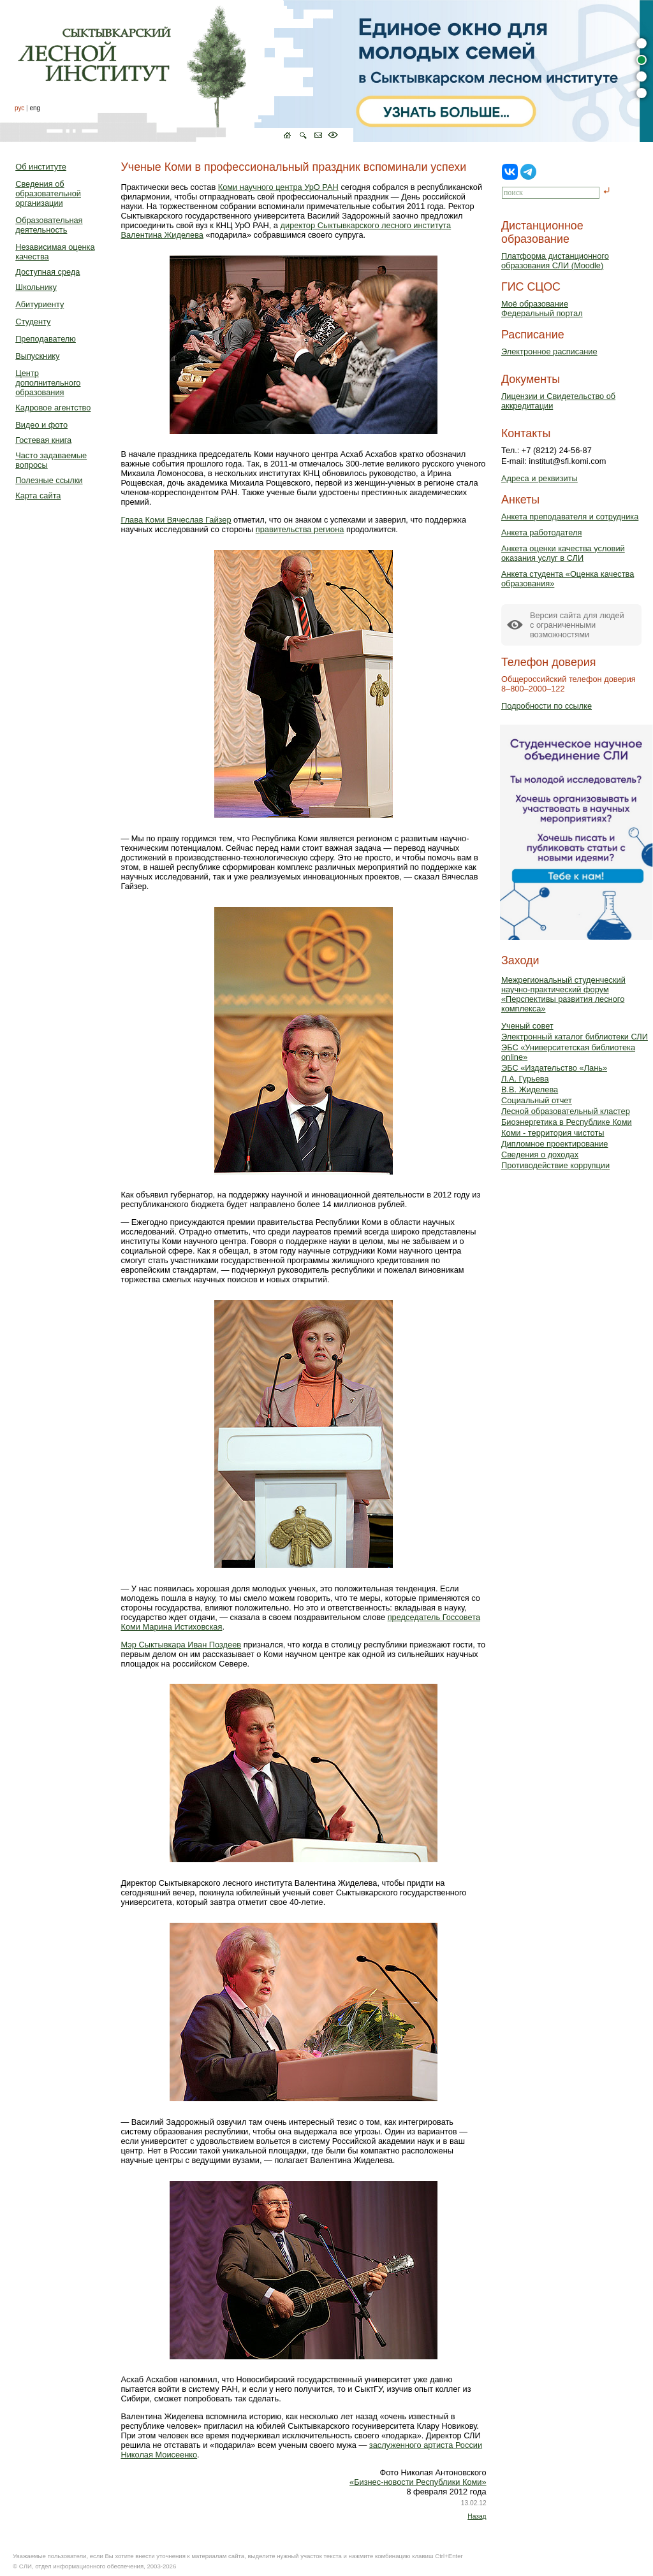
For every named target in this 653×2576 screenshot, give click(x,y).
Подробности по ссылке (546, 706)
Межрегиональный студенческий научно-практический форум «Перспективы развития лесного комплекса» (563, 994)
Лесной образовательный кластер (565, 1111)
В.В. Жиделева (529, 1089)
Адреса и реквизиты (539, 478)
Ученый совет (527, 1026)
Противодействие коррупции (555, 1165)
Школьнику (36, 287)
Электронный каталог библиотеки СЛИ (574, 1036)
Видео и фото (41, 425)
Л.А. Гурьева (525, 1078)
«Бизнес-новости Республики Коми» (418, 2482)
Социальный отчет (536, 1100)
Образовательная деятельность (48, 225)
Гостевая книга (43, 440)
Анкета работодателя (541, 532)
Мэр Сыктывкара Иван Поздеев (181, 1644)
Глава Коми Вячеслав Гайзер (176, 520)
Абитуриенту (39, 304)
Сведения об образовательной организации (48, 193)
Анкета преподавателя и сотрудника (569, 516)
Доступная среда (47, 272)
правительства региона (300, 529)
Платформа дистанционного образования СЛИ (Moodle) (555, 260)
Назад (476, 2516)
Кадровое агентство (53, 407)
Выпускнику (37, 356)
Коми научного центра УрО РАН (278, 187)
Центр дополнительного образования (47, 382)
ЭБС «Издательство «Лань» (554, 1068)
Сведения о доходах (539, 1154)
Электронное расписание (549, 351)
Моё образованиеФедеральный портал (542, 308)
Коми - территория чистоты (553, 1133)
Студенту (32, 321)
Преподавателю (45, 339)
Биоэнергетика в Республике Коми (566, 1122)
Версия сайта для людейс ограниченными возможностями (577, 625)
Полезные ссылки (48, 480)
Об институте (40, 166)
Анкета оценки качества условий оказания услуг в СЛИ (563, 553)
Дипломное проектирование (554, 1143)
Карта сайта (38, 495)
